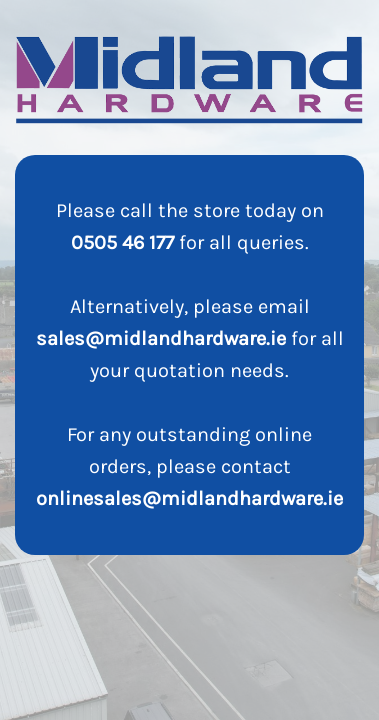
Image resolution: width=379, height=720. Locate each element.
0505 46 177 (122, 242)
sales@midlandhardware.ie (161, 338)
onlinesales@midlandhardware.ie (189, 498)
